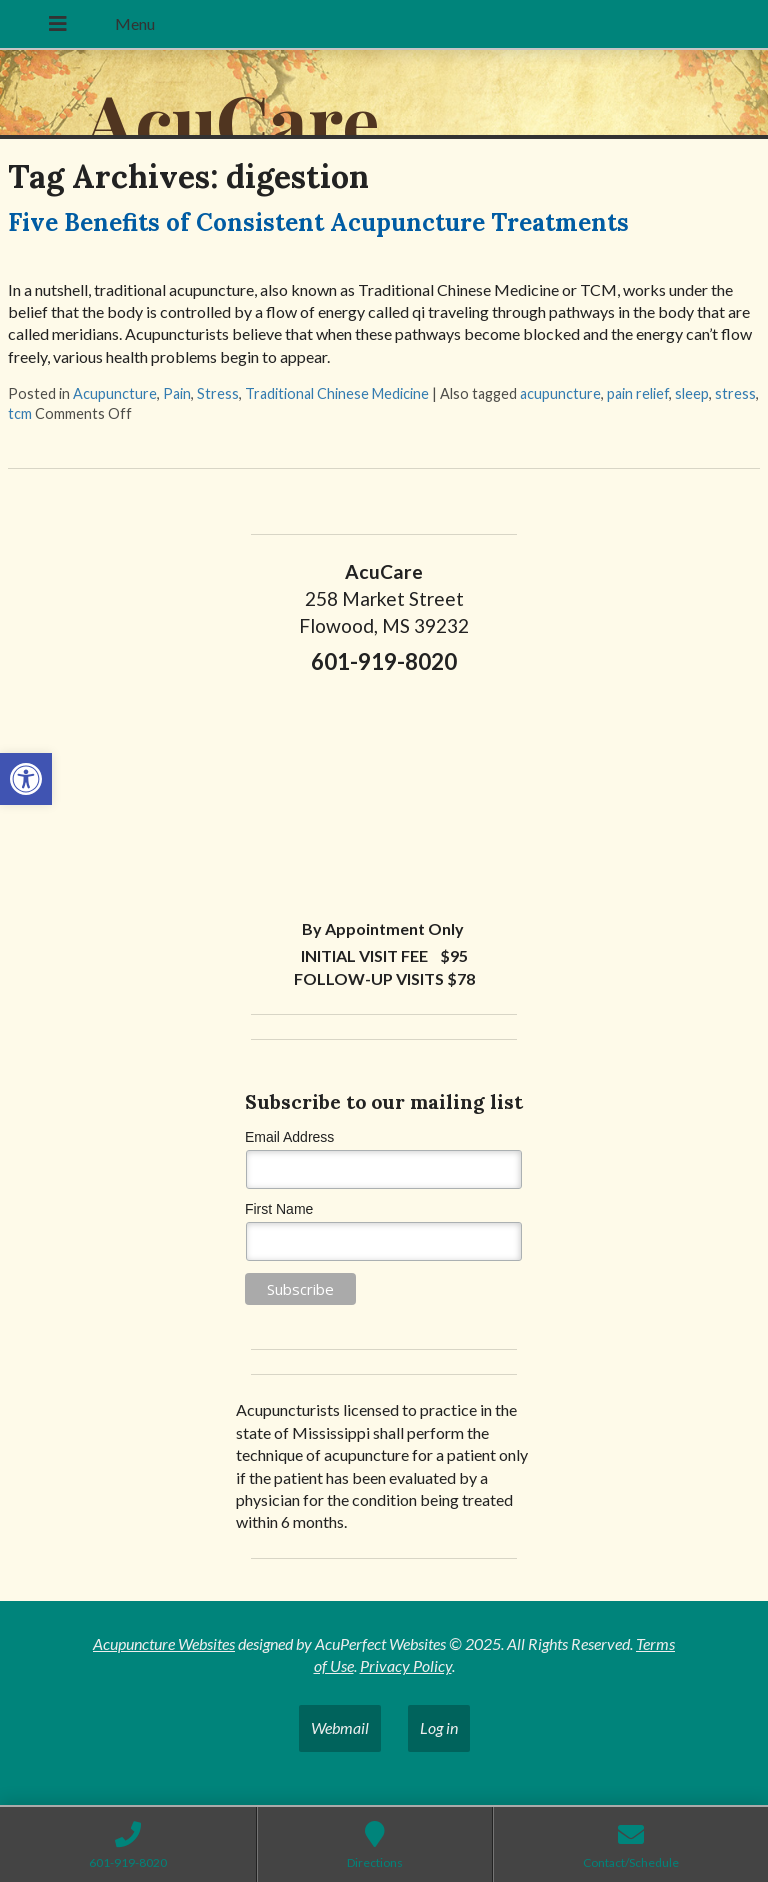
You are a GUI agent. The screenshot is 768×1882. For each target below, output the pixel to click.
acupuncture (560, 393)
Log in (439, 1727)
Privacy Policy (406, 1665)
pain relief (638, 393)
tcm (20, 413)
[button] (26, 779)
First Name (279, 1209)
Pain (177, 393)
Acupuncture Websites (164, 1643)
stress (735, 393)
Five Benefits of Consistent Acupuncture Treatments (318, 222)
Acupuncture (115, 393)
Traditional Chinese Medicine (337, 393)
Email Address (289, 1137)
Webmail (340, 1727)
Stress (218, 393)
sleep (692, 393)
